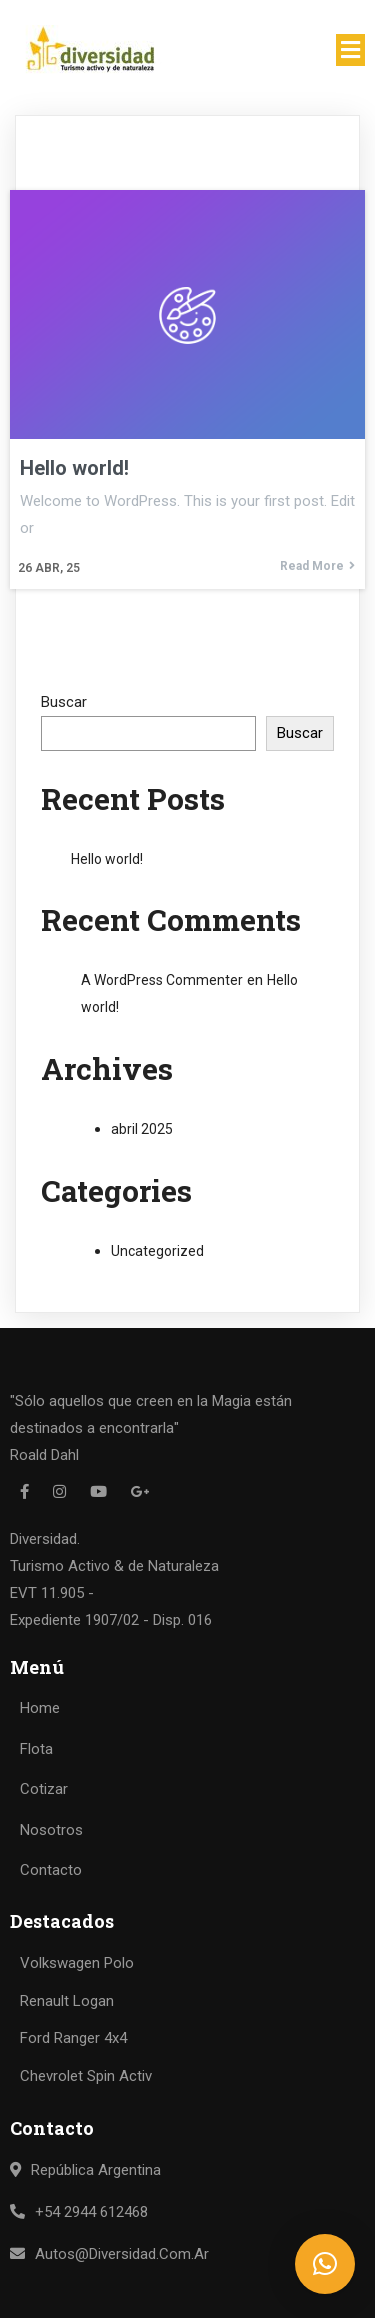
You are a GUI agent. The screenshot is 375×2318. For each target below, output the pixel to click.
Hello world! (107, 859)
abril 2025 (142, 1129)
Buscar (64, 702)
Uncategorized (157, 1251)
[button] (325, 2264)
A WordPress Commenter (162, 980)
